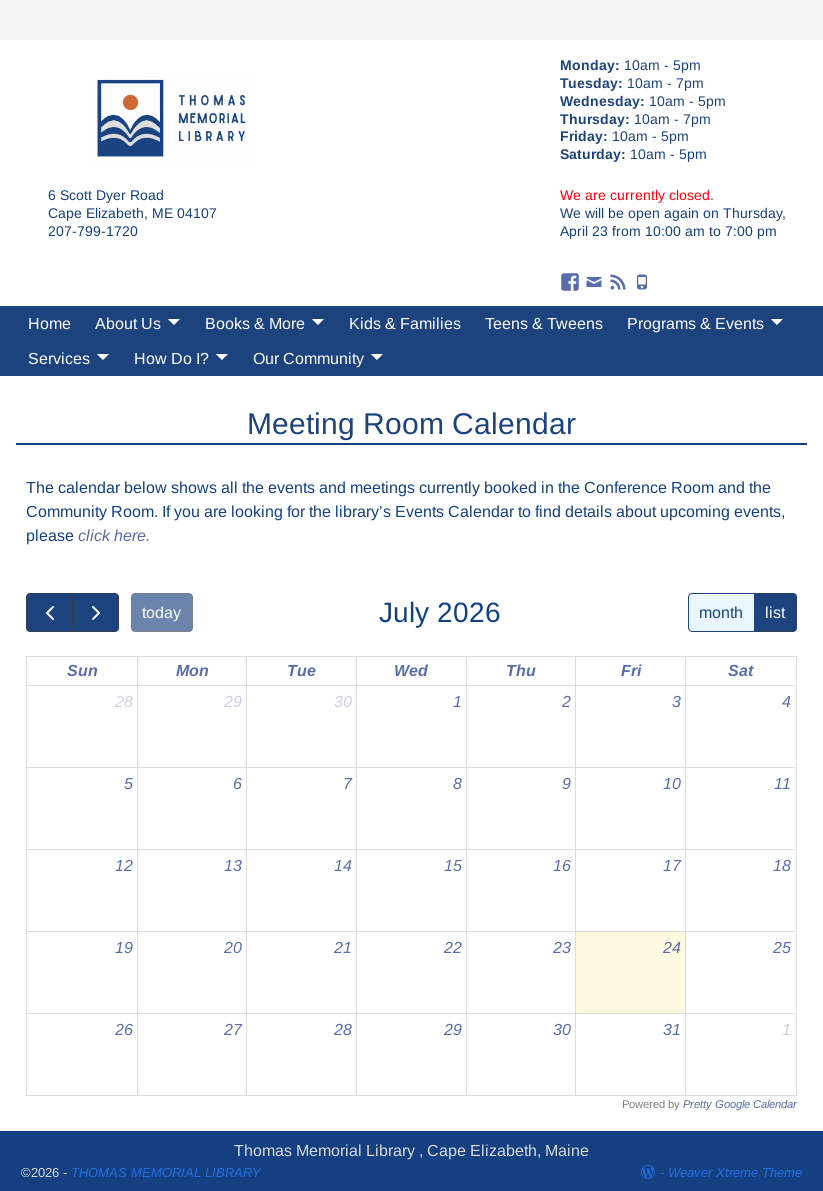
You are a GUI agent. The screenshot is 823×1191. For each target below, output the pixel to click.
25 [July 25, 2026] (782, 947)
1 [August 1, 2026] (786, 1029)
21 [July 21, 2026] (343, 947)
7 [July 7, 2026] (347, 783)
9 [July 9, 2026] (566, 783)
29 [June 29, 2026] (233, 701)
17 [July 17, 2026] (672, 865)
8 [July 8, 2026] (457, 783)
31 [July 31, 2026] (672, 1029)
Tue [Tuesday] (301, 670)
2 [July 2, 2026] (566, 701)
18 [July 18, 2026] (782, 865)
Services (59, 358)
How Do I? (171, 358)
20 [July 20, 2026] (233, 947)
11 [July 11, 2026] (782, 783)
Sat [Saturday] (740, 670)
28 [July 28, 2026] (343, 1029)
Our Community (308, 358)
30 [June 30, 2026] (343, 701)
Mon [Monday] (192, 670)
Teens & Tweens (544, 323)
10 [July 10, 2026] (672, 783)
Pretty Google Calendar (740, 1104)
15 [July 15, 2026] (453, 865)
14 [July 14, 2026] (343, 865)
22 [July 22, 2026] (453, 947)
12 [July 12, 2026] (124, 865)
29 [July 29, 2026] (453, 1029)
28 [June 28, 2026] (124, 701)
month (721, 612)
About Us (128, 323)
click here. (114, 535)
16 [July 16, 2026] (562, 865)
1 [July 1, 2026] (457, 701)
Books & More (255, 323)
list (775, 612)
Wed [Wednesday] (411, 670)
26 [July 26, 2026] (124, 1029)
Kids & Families (405, 323)
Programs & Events (695, 323)
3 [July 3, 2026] (676, 701)
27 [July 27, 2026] (233, 1029)
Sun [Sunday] (82, 670)
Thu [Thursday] (521, 670)
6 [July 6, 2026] (237, 783)
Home (49, 323)
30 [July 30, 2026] (562, 1029)
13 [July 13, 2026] (233, 865)
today (161, 612)
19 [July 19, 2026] (124, 947)
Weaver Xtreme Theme (735, 1172)
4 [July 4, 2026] (786, 701)
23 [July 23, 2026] (562, 947)
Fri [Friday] (631, 670)
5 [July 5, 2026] (128, 783)
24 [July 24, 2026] (672, 947)
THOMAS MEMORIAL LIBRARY (166, 1172)
